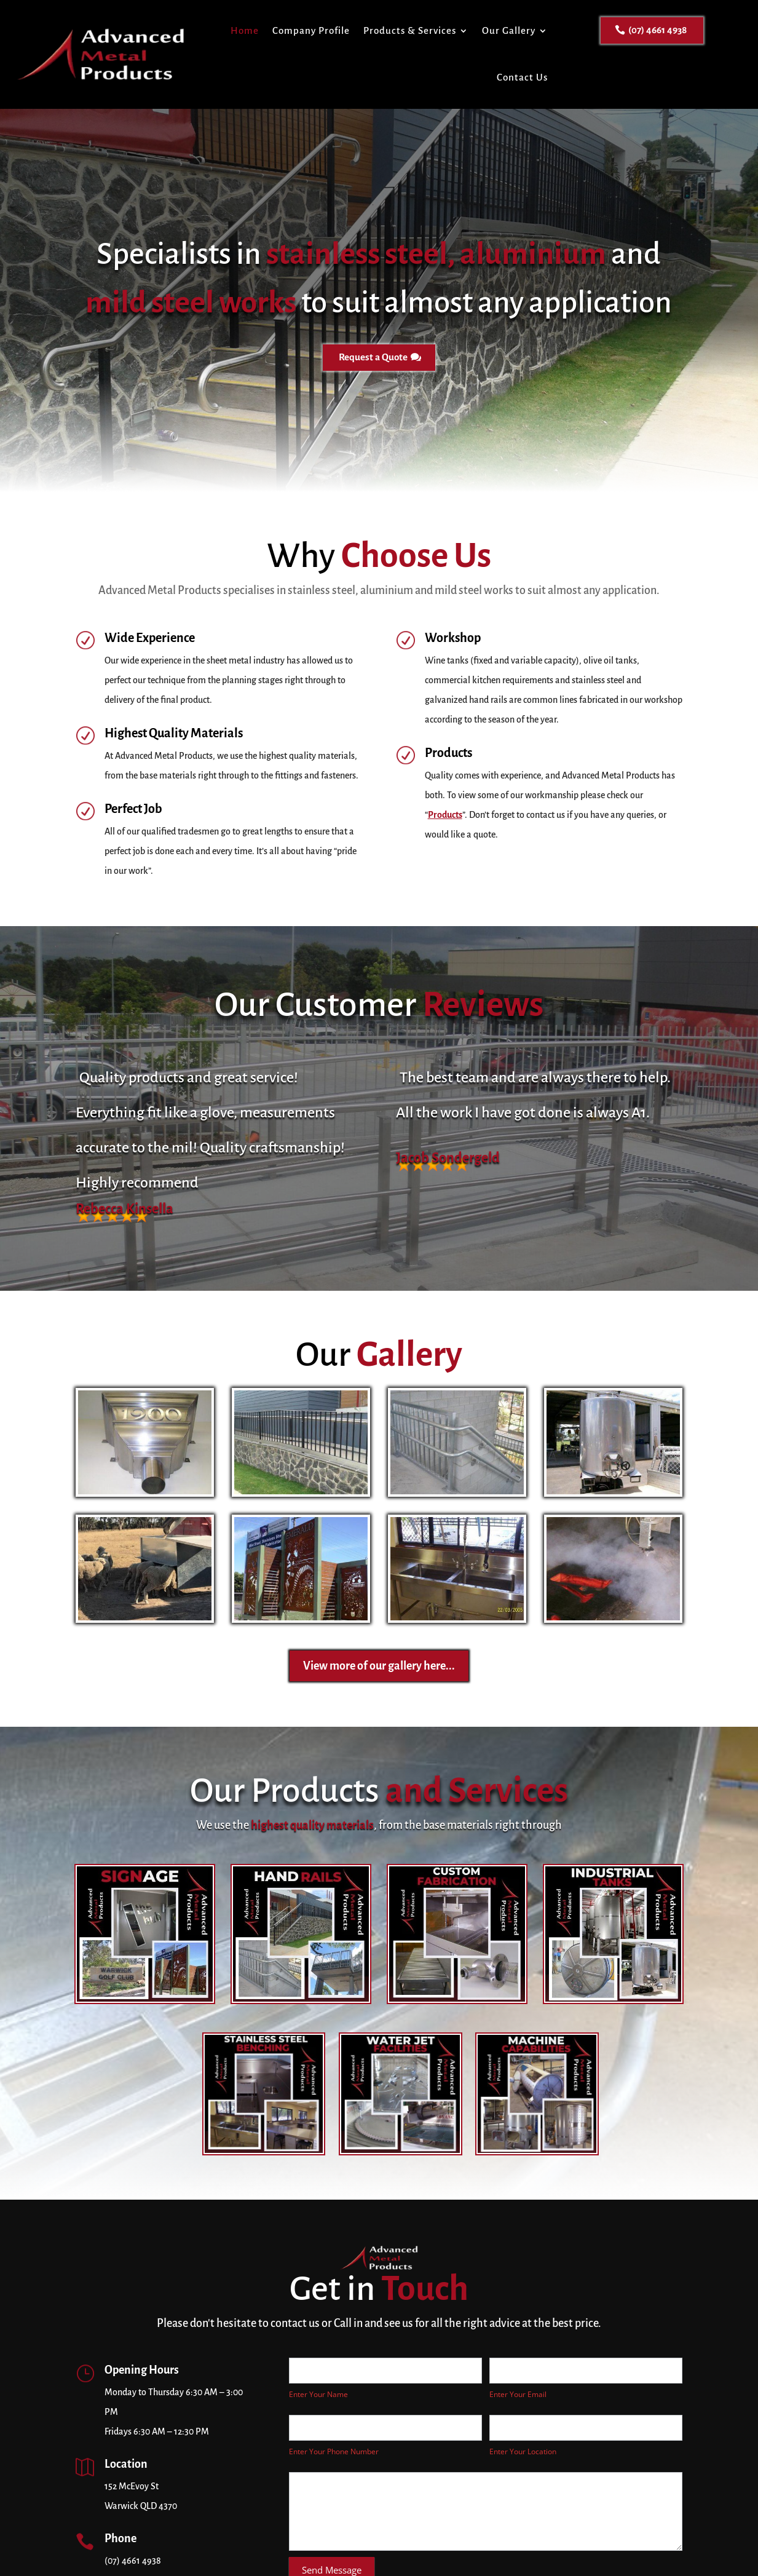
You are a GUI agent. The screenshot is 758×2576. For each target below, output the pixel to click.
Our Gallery (508, 30)
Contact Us (522, 77)
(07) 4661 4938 (657, 30)
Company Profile (311, 30)
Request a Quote (373, 357)
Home (245, 30)
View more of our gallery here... (379, 1666)
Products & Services (409, 30)
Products (445, 815)
